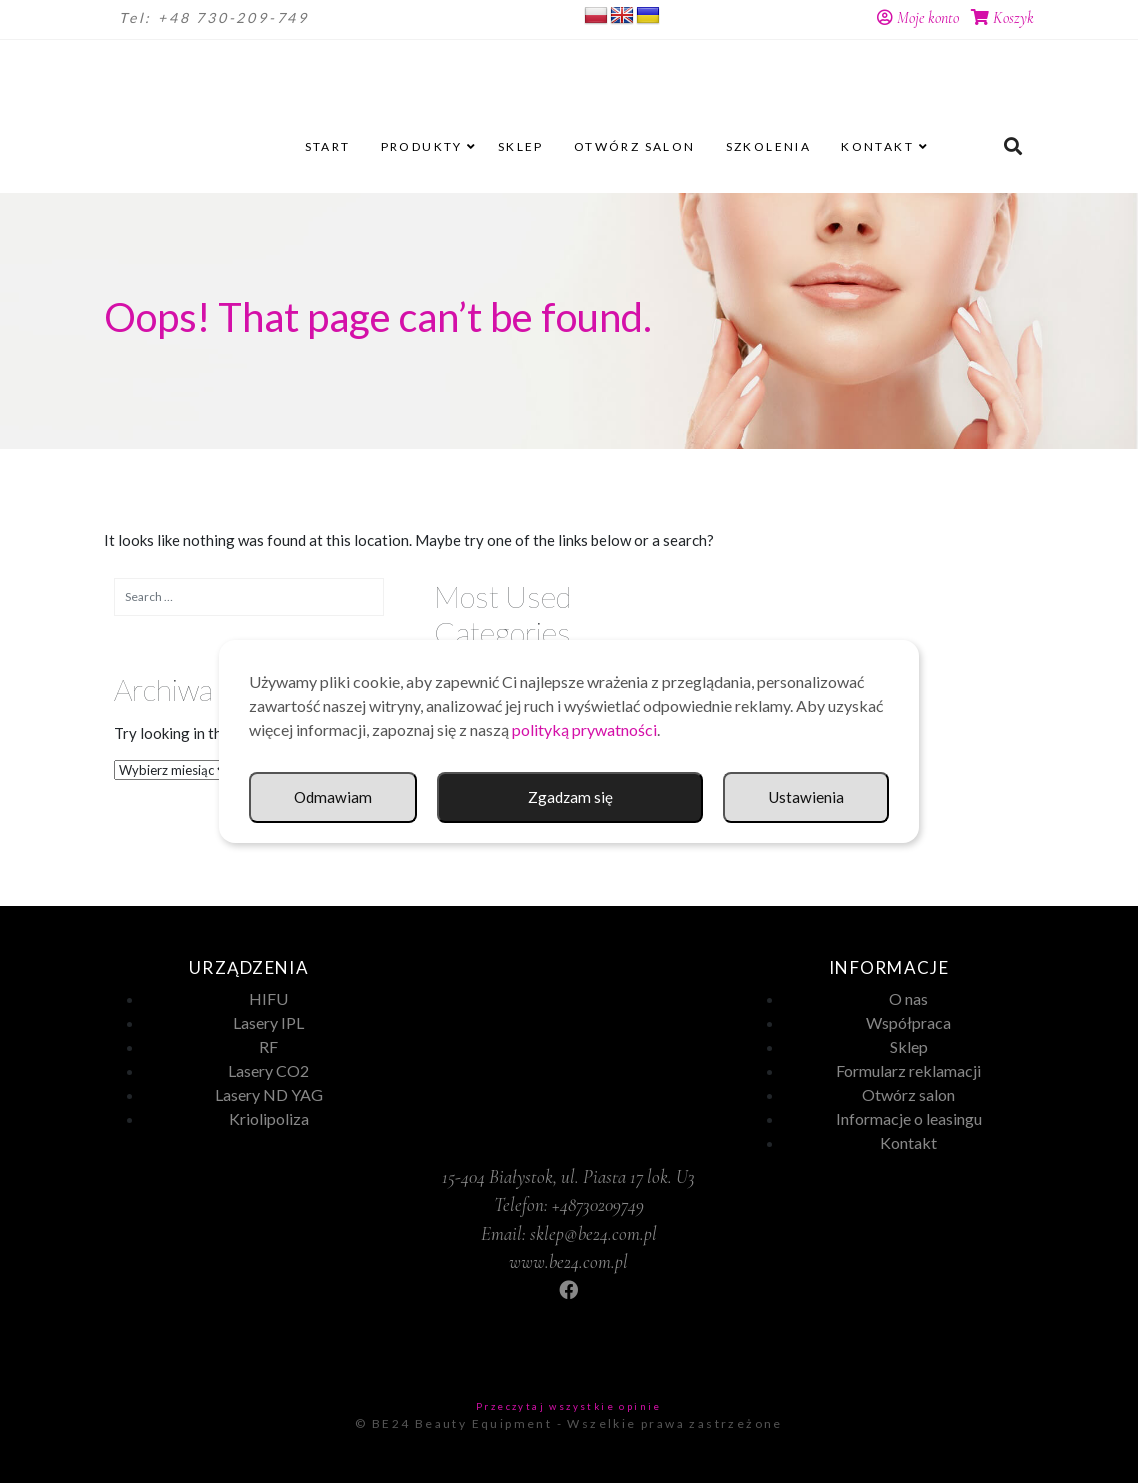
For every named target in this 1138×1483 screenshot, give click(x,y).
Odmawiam (805, 797)
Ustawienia (617, 797)
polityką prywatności (584, 729)
